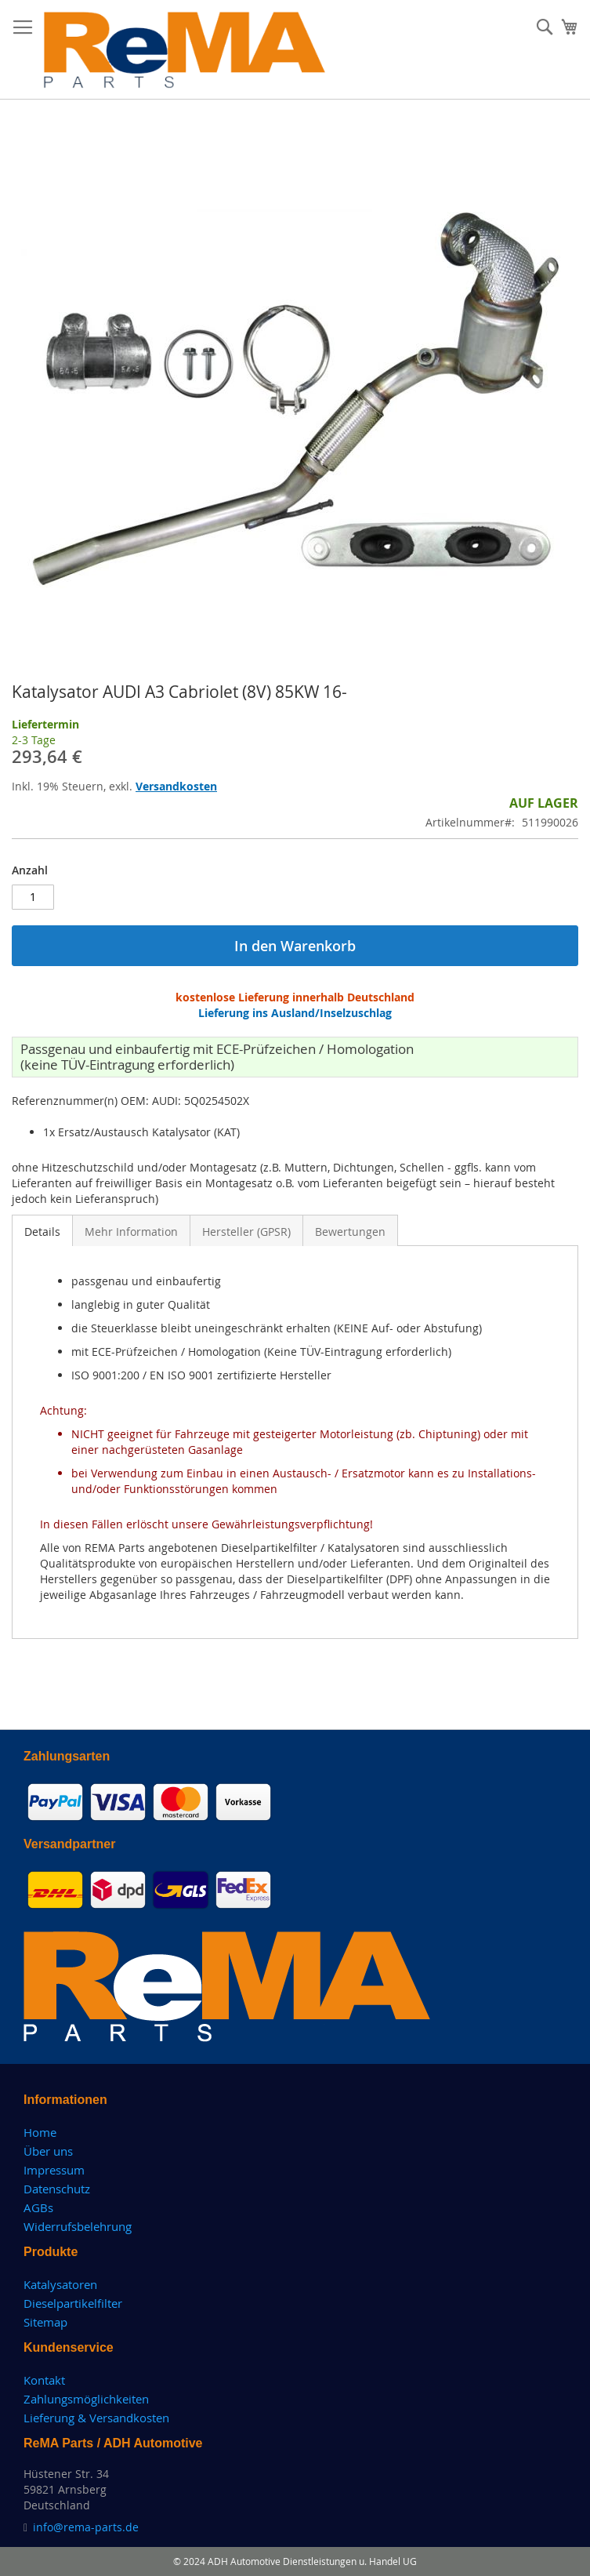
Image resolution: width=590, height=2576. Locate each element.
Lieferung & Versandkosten (96, 2417)
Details (42, 1231)
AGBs (38, 2207)
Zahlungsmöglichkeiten (86, 2399)
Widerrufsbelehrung (78, 2226)
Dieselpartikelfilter (73, 2303)
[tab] (42, 1230)
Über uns (48, 2151)
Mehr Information (131, 1231)
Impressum (54, 2170)
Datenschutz (57, 2188)
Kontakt (44, 2380)
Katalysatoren (60, 2284)
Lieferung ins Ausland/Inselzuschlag (295, 1012)
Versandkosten (176, 786)
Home (40, 2132)
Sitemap (45, 2322)
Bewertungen (350, 1231)
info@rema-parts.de (86, 2527)
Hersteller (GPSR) (246, 1231)
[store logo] (185, 50)
